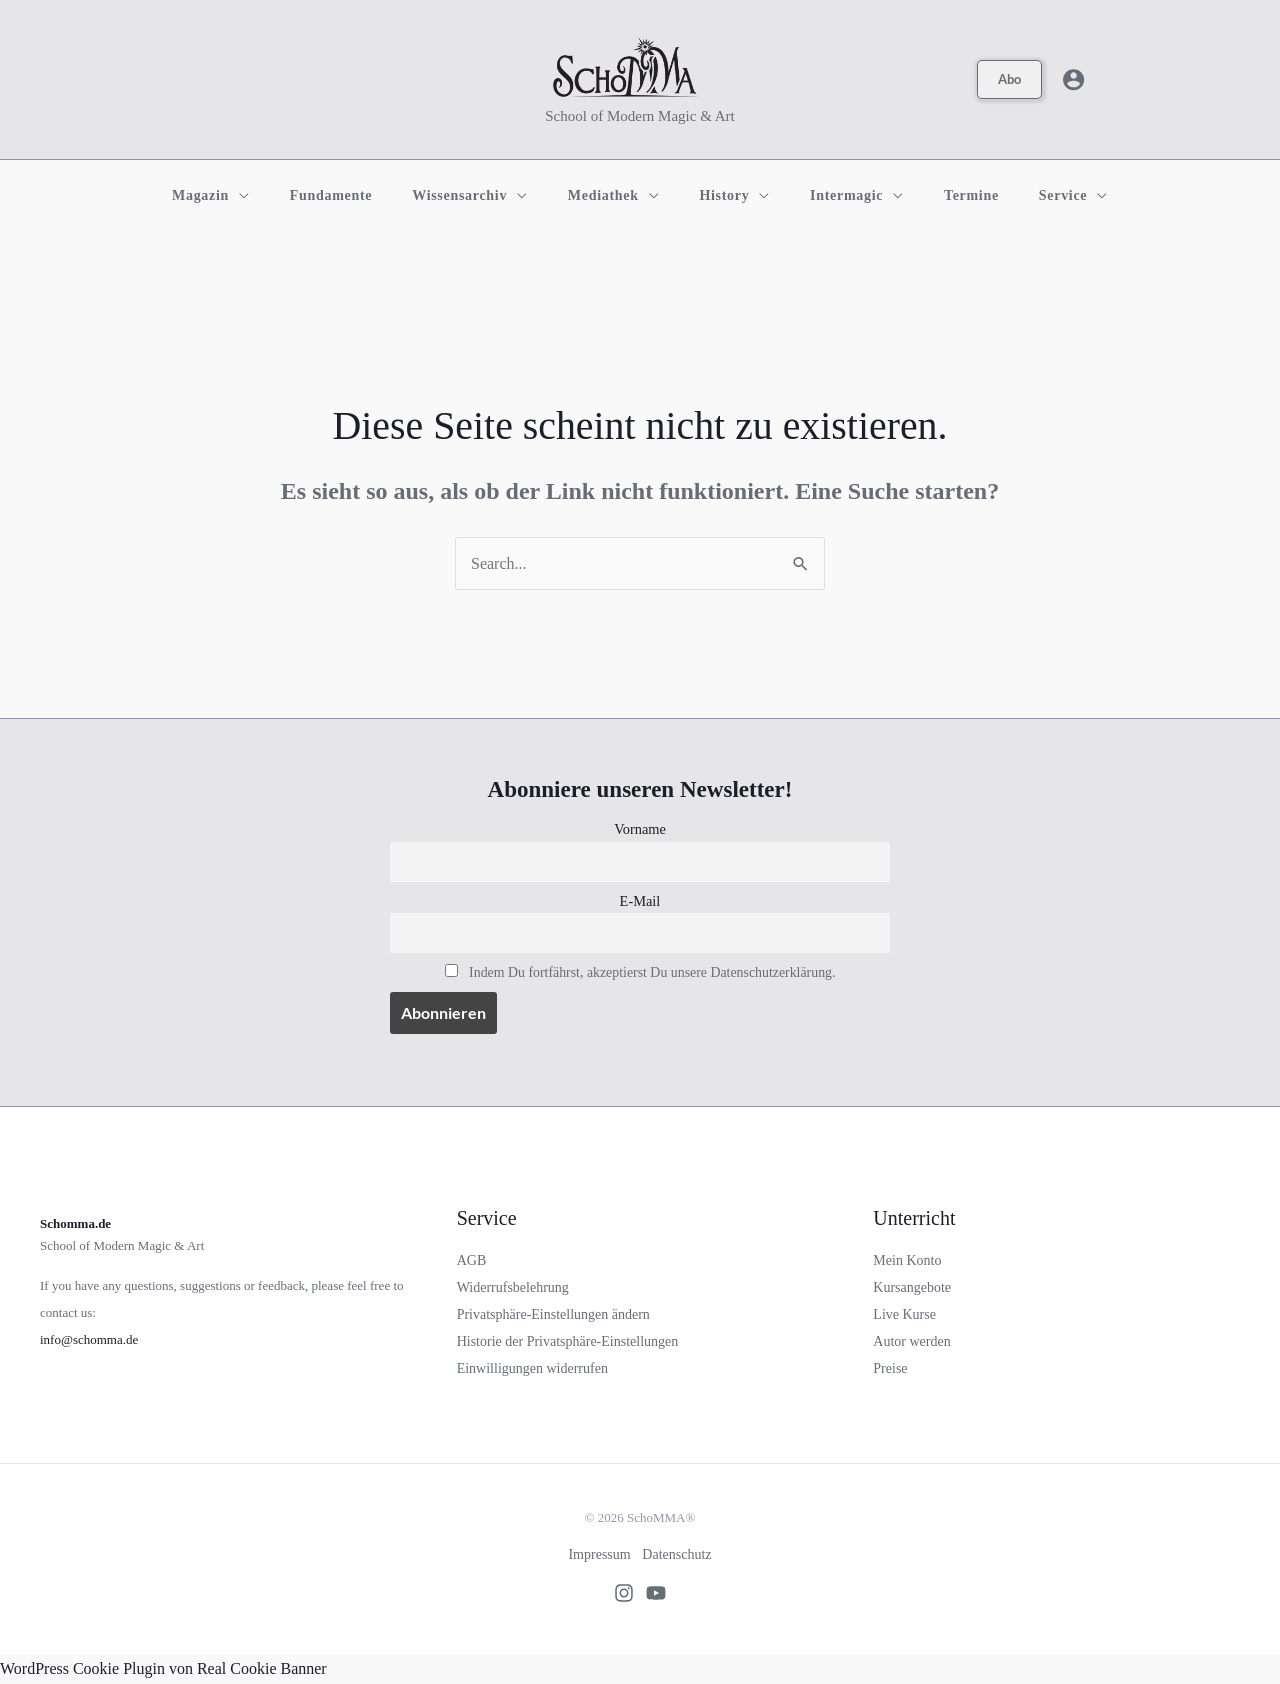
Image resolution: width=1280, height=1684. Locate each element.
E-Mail (640, 902)
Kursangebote (912, 1288)
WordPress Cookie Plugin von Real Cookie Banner (163, 1670)
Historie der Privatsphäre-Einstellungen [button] (568, 1343)
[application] (281, 196)
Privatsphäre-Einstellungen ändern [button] (553, 1316)
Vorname (640, 829)
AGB (472, 1261)
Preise (890, 1370)
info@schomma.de (89, 1341)
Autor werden (911, 1343)
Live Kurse (904, 1316)
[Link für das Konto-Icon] (1073, 79)
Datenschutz (678, 1555)
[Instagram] (618, 1595)
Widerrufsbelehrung (513, 1288)
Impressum (598, 1555)
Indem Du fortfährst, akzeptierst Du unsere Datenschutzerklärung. (652, 974)
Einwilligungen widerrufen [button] (532, 1370)
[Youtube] (662, 1595)
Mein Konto (907, 1261)
